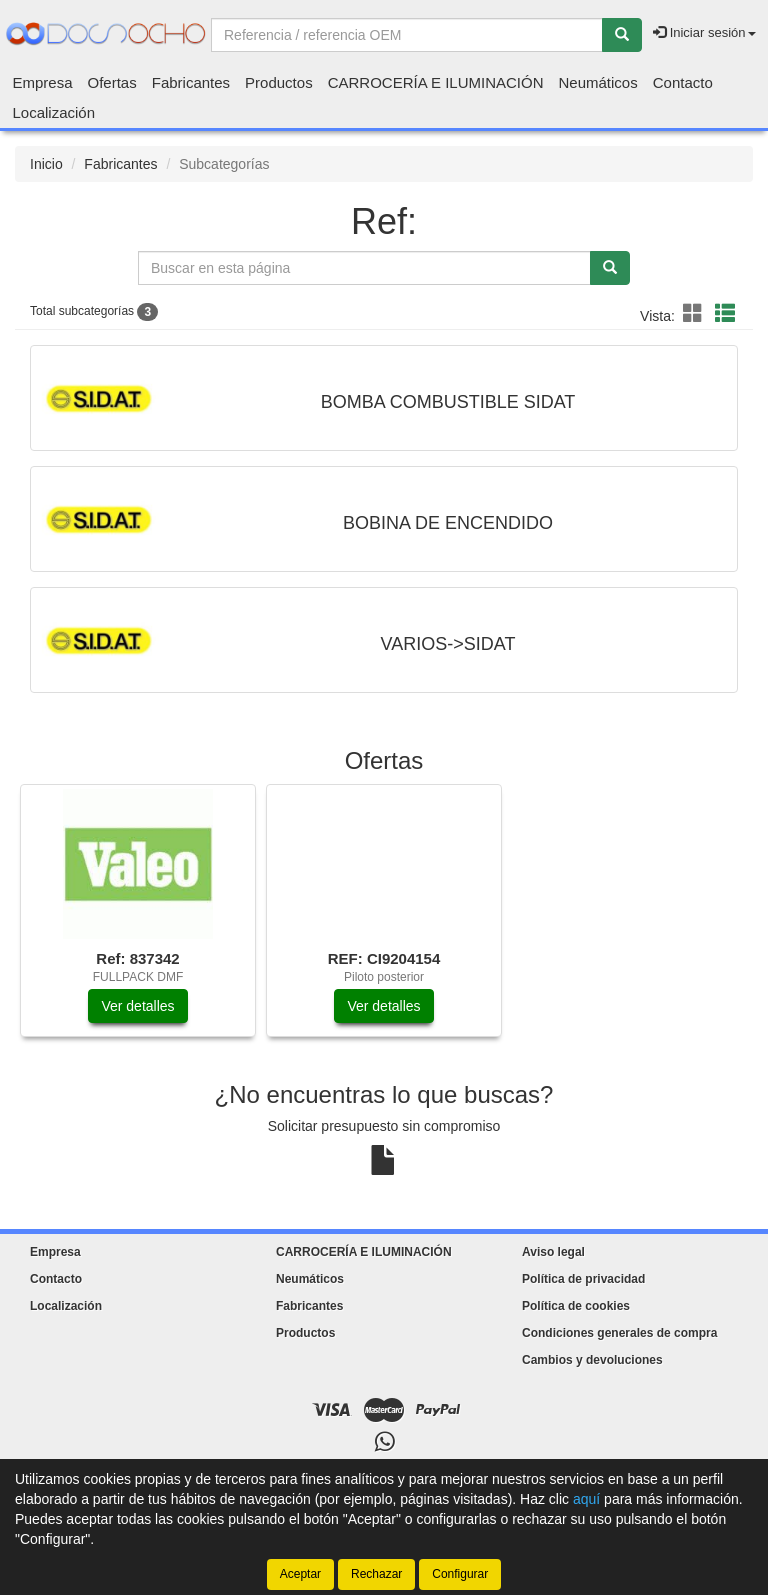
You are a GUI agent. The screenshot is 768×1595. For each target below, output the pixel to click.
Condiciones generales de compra (619, 1333)
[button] (696, 314)
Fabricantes (191, 82)
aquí (586, 1499)
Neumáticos (598, 82)
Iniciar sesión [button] (704, 32)
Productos (279, 82)
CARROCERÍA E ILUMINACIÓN (436, 82)
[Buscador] (407, 35)
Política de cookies (576, 1306)
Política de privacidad (583, 1279)
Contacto (683, 82)
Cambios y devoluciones (592, 1360)
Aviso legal (553, 1252)
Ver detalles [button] (137, 1006)
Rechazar (376, 1574)
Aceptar (300, 1574)
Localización (54, 112)
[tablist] (384, 920)
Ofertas (112, 82)
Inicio (46, 164)
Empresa (43, 82)
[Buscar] (622, 35)
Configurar (460, 1574)
